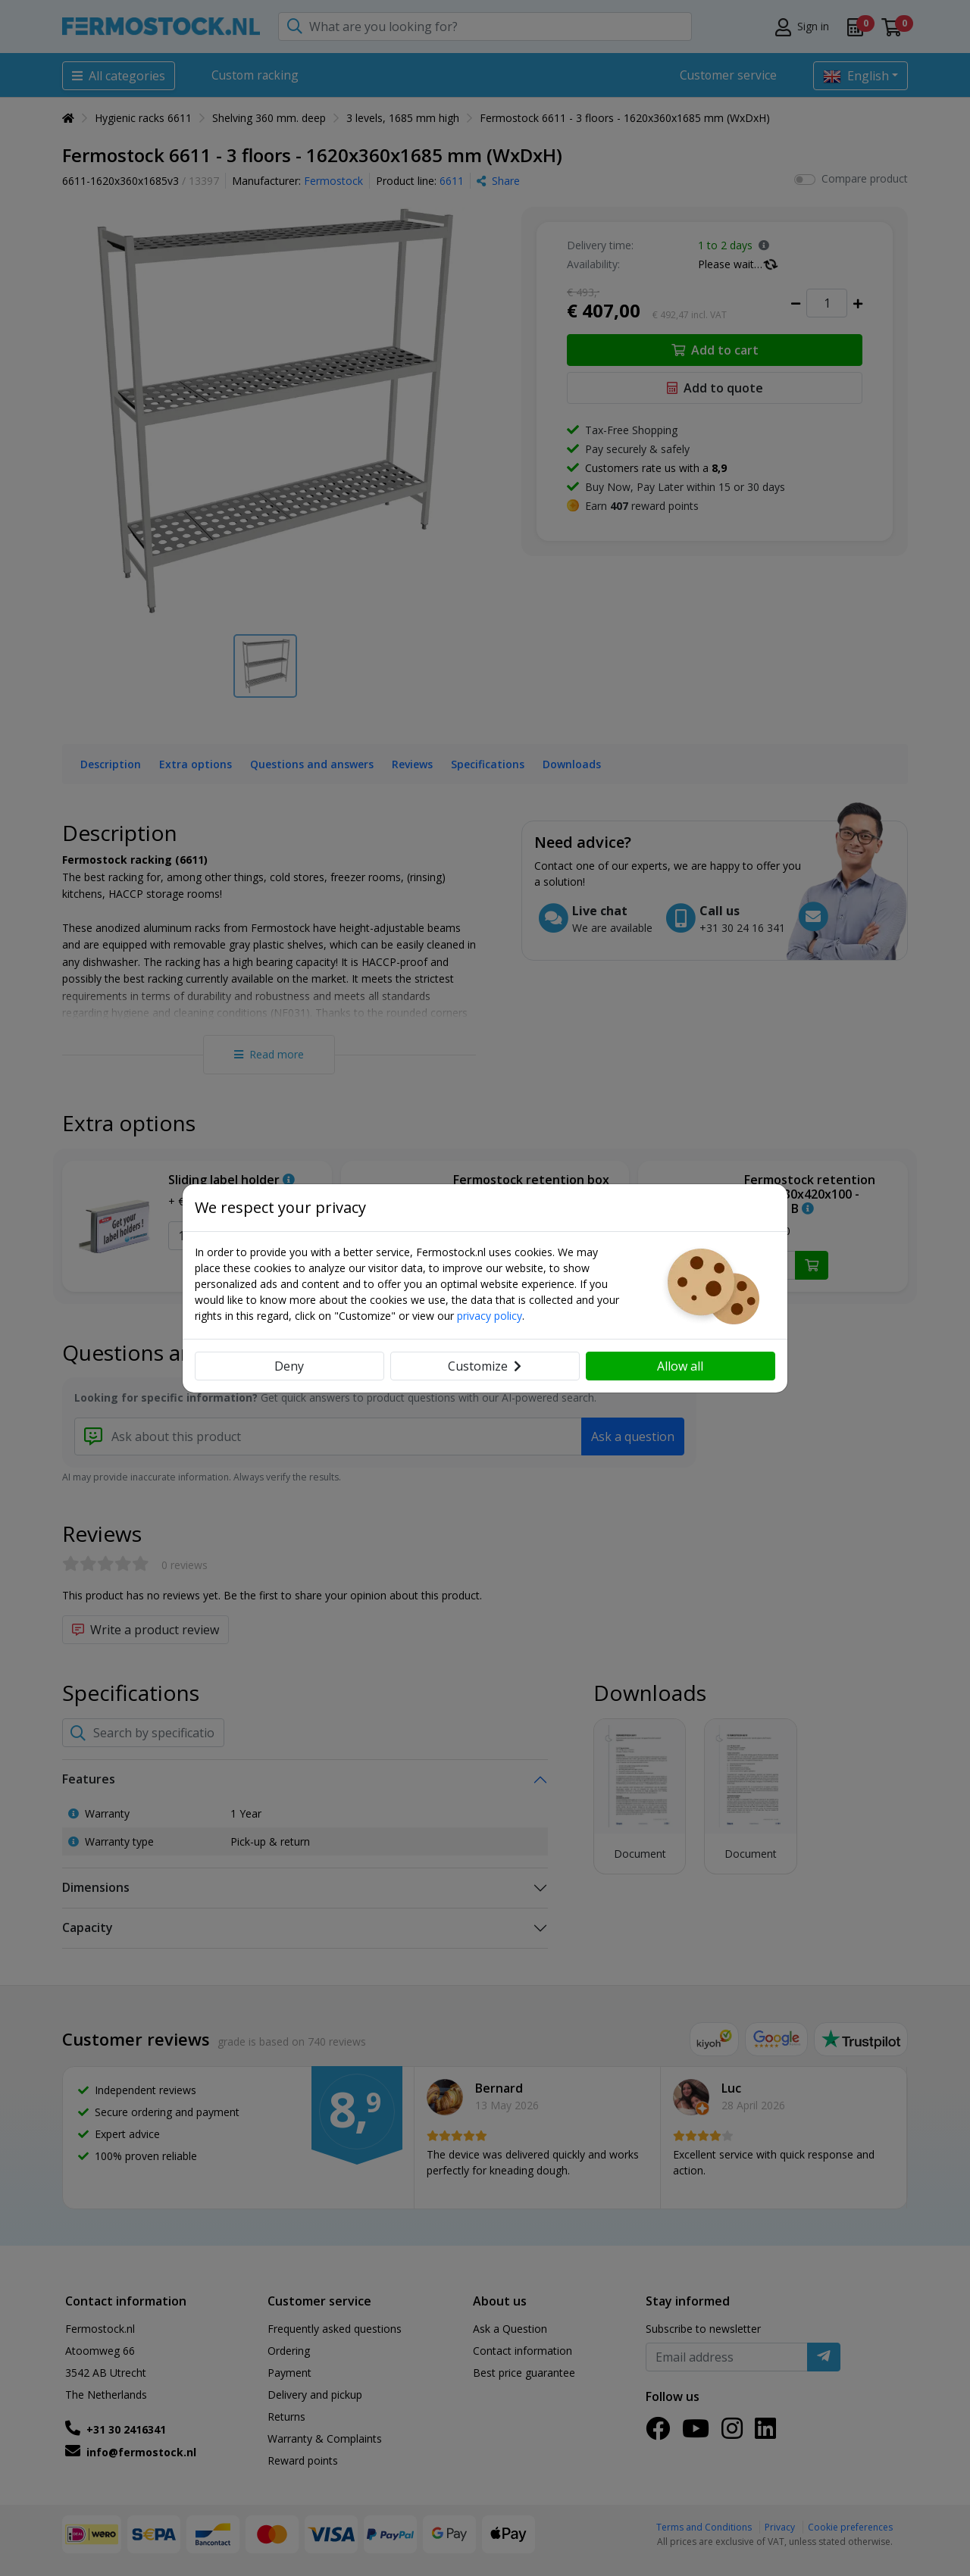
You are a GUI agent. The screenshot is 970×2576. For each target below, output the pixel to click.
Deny (289, 1366)
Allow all (680, 1366)
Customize (484, 1366)
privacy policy (489, 1315)
